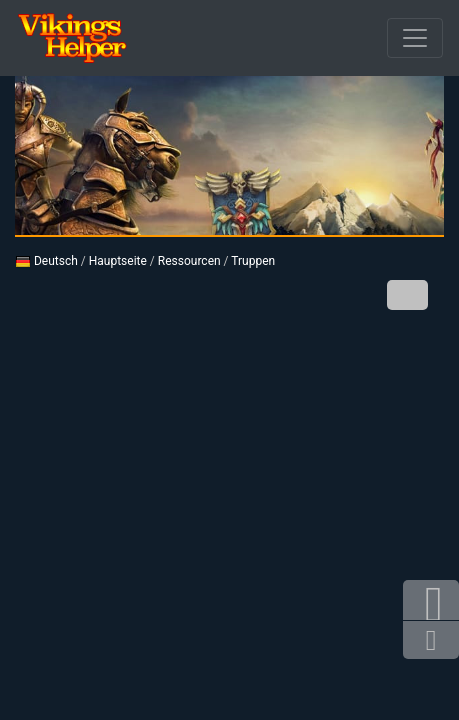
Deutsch (46, 261)
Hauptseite (118, 261)
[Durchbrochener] (415, 38)
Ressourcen (189, 261)
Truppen (253, 261)
